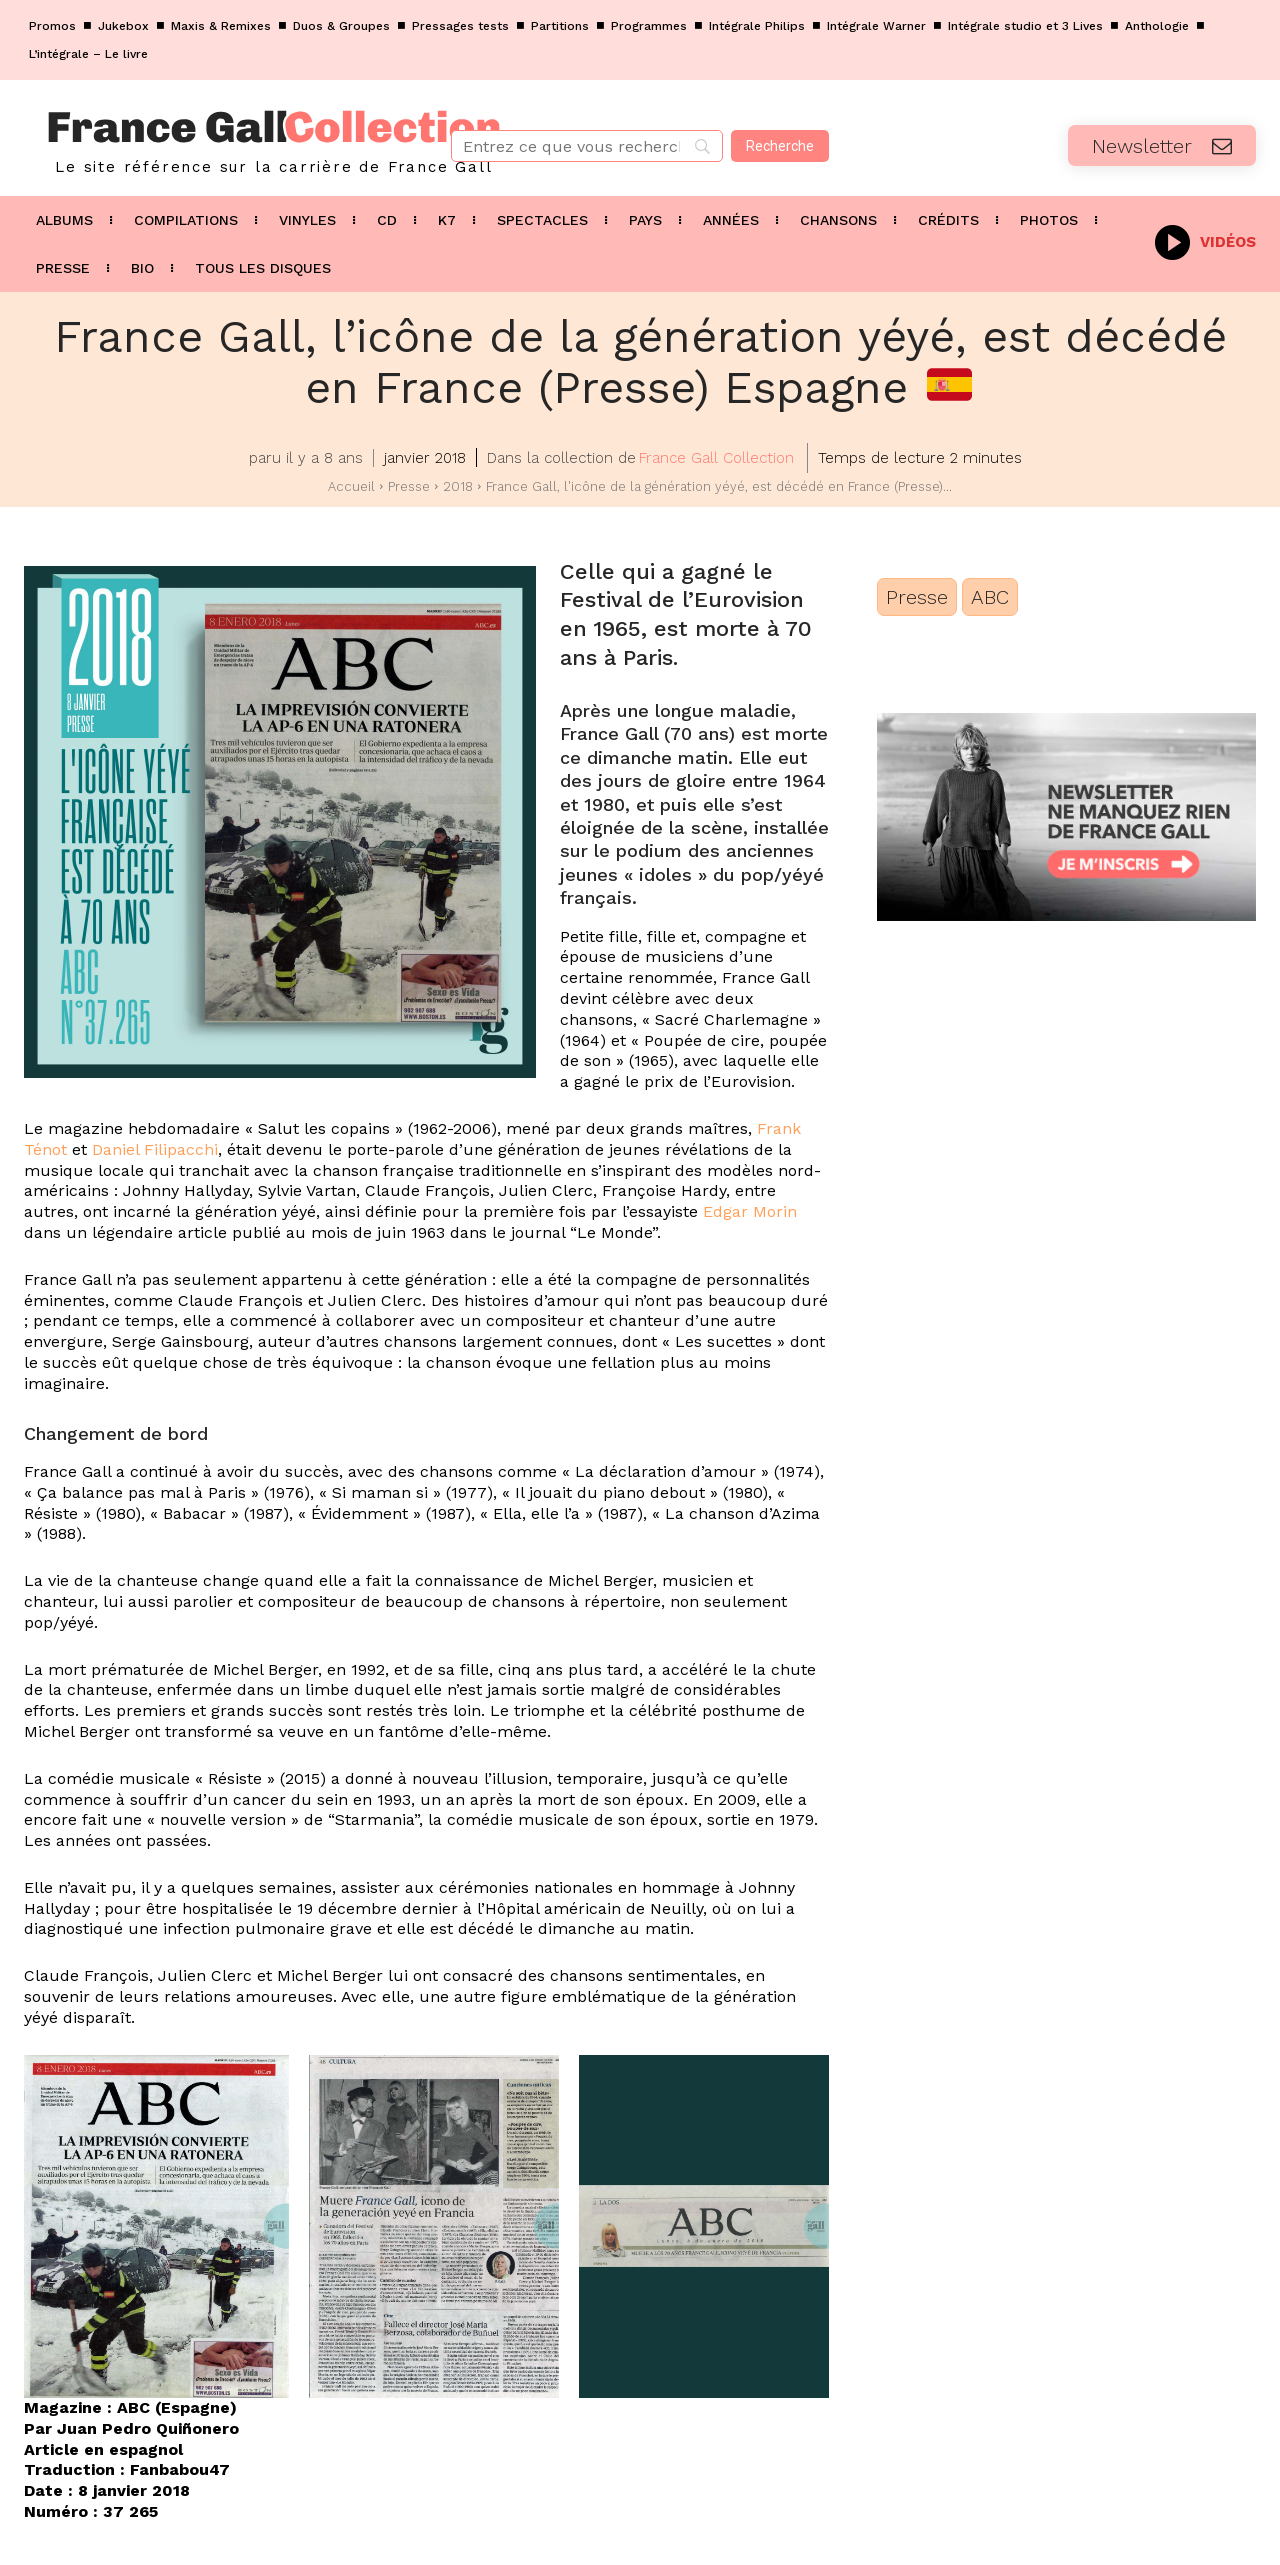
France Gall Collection (716, 458)
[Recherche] (780, 146)
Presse (409, 486)
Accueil (351, 486)
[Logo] (213, 138)
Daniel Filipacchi (155, 1149)
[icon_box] (1205, 240)
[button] (156, 2226)
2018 (458, 486)
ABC (990, 597)
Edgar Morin (750, 1211)
